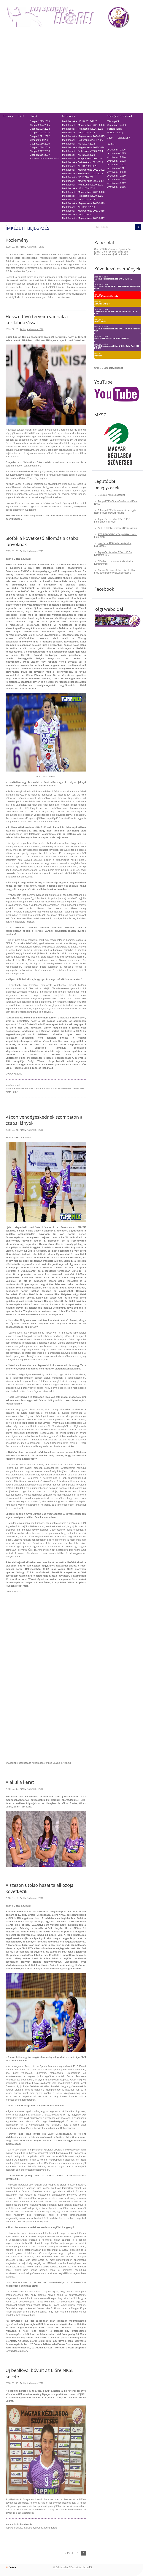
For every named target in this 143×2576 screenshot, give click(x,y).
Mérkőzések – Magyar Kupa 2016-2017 (83, 218)
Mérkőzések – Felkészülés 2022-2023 (82, 162)
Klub (109, 137)
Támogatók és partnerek (119, 116)
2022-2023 (94, 50)
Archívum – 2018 (116, 179)
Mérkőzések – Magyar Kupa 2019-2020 (83, 192)
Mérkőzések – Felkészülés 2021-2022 (82, 173)
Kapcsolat (7, 78)
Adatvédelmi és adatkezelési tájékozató (24, 92)
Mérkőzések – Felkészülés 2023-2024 (82, 151)
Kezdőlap (8, 116)
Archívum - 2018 (35, 1130)
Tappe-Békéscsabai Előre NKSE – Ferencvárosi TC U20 (113, 520)
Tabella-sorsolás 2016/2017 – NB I (52, 72)
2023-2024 (94, 46)
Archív (111, 144)
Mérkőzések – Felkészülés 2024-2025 (82, 140)
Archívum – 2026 (116, 149)
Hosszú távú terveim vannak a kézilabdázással (37, 319)
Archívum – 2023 (116, 160)
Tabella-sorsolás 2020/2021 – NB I (52, 57)
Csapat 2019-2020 (40, 143)
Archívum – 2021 (116, 168)
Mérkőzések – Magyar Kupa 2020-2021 (83, 181)
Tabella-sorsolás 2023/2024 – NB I (52, 46)
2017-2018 (94, 68)
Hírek (21, 116)
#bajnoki (57, 1762)
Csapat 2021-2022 (40, 136)
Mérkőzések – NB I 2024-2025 (78, 132)
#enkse (48, 1762)
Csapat (33, 116)
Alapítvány (124, 137)
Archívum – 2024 (116, 157)
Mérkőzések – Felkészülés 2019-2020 (82, 195)
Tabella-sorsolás (42, 32)
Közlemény (17, 240)
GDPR (6, 110)
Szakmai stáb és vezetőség (44, 158)
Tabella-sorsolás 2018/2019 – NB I (52, 65)
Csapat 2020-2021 (40, 140)
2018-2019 (94, 65)
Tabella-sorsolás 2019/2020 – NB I (52, 61)
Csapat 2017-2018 (40, 151)
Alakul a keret (20, 1782)
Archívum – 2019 (116, 175)
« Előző (69, 2553)
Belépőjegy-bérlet (11, 32)
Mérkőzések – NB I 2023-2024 (78, 143)
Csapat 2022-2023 (40, 132)
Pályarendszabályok (13, 99)
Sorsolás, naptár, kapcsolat (111, 495)
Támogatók (113, 121)
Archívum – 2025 (116, 153)
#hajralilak (11, 1762)
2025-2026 (94, 39)
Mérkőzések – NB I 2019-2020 (78, 188)
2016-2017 (94, 72)
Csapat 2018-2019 (40, 147)
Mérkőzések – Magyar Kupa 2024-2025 (83, 136)
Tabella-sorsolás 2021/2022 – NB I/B (54, 54)
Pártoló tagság (115, 132)
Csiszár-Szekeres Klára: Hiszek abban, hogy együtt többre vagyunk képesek (115, 571)
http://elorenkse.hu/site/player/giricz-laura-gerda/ (31, 2527)
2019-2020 (94, 61)
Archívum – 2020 (116, 172)
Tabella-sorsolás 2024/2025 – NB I (52, 42)
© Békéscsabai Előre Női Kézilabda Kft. (73, 2567)
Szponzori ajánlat (116, 125)
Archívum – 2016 (116, 186)
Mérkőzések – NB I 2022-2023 (78, 154)
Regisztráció (9, 39)
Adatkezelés (9, 103)
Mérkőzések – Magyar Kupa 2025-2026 (83, 125)
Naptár (79, 32)
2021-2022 (94, 54)
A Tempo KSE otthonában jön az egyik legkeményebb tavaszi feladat (115, 511)
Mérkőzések (68, 116)
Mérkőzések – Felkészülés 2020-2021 (82, 184)
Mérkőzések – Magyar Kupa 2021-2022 (83, 169)
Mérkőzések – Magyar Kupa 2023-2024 (83, 147)
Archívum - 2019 (35, 329)
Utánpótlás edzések (13, 88)
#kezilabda (38, 1762)
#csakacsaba (24, 1762)
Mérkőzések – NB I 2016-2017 (78, 214)
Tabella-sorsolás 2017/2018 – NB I (52, 68)
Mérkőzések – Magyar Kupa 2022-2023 (83, 158)
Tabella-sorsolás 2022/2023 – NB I (52, 50)
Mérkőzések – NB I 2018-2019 (78, 199)
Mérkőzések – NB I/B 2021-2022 (79, 166)
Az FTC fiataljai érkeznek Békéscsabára (117, 528)
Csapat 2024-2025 (40, 125)
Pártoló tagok (114, 128)
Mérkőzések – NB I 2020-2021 (78, 177)
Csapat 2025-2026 (40, 121)
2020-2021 (94, 57)
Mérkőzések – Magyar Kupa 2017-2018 (83, 210)
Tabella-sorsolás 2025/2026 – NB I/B (54, 39)
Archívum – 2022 (116, 164)
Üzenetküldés (10, 96)
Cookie (6, 107)
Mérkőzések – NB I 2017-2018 (78, 207)
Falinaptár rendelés (13, 84)
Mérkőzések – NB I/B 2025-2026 (79, 121)
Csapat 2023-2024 (40, 128)
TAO (90, 32)
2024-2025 (94, 42)
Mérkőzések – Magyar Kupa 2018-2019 (83, 203)
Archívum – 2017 (116, 183)
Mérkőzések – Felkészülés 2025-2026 (82, 128)
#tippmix (66, 1762)
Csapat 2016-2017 (40, 154)
